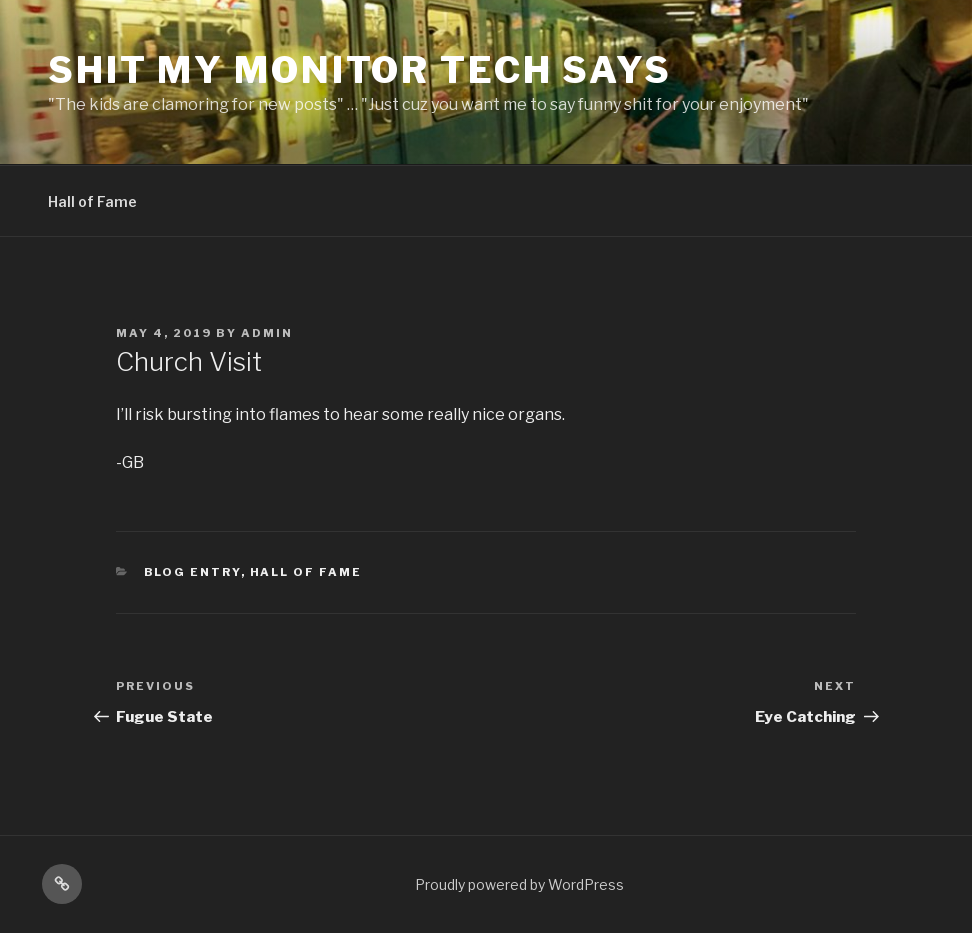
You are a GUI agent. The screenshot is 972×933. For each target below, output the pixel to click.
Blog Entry (192, 572)
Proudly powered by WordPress (519, 884)
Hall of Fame (92, 201)
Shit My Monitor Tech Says (360, 70)
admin (267, 333)
